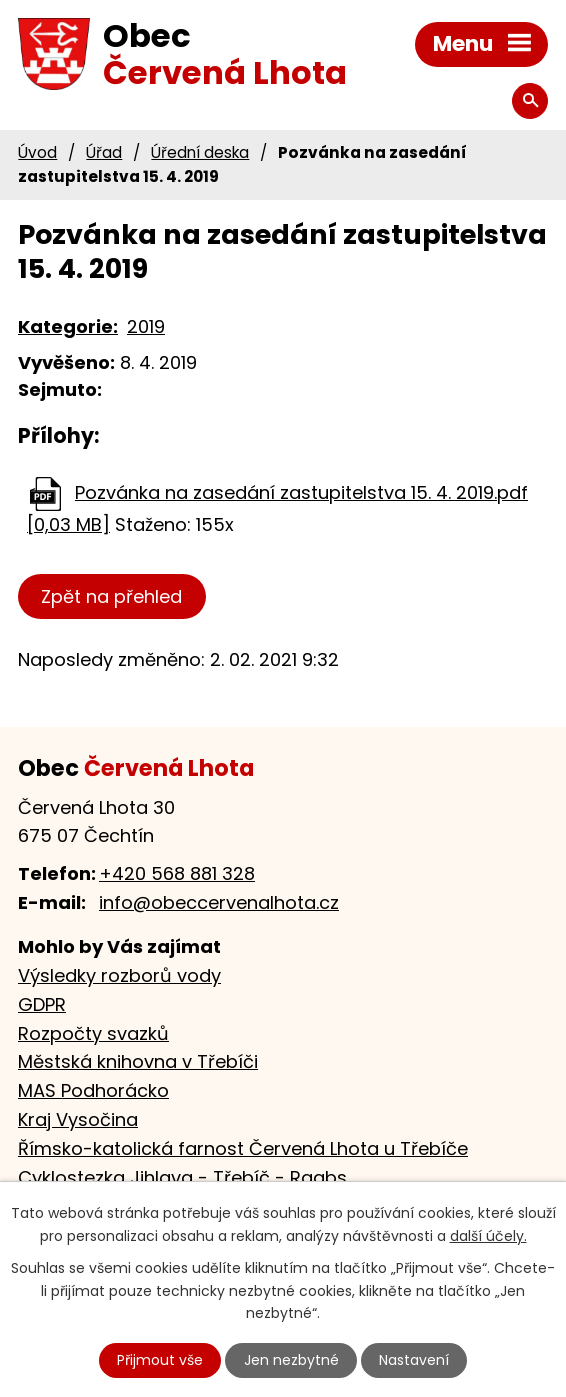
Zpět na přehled (111, 596)
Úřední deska (200, 152)
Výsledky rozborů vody (119, 975)
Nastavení (414, 1360)
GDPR (42, 1004)
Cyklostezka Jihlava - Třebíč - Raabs (182, 1177)
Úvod (37, 152)
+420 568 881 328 (177, 873)
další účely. (488, 1235)
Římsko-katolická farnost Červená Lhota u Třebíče (243, 1148)
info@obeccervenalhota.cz (219, 902)
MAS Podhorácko (93, 1090)
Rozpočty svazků (93, 1033)
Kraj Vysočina (78, 1119)
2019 (146, 326)
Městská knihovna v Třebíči (138, 1061)
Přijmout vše (160, 1360)
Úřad (104, 152)
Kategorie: (68, 326)
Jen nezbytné (291, 1360)
